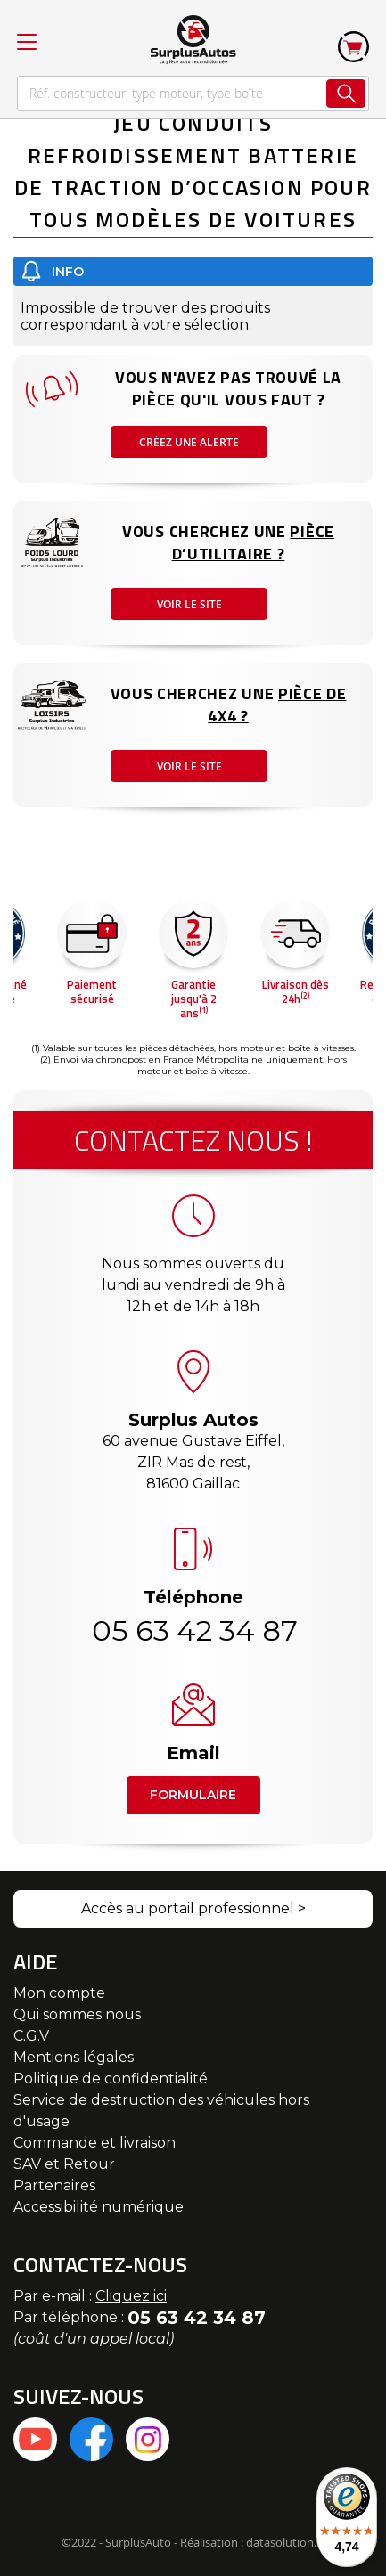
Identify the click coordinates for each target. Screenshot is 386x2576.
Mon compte (59, 1993)
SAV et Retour (64, 2164)
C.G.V (31, 2035)
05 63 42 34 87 (193, 1630)
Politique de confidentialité (110, 2078)
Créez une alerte (189, 442)
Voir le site (189, 604)
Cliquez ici (131, 2295)
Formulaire (193, 1795)
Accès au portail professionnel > (193, 1908)
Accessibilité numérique (98, 2206)
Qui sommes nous (77, 2014)
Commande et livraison (94, 2142)
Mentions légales (73, 2057)
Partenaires (54, 2185)
